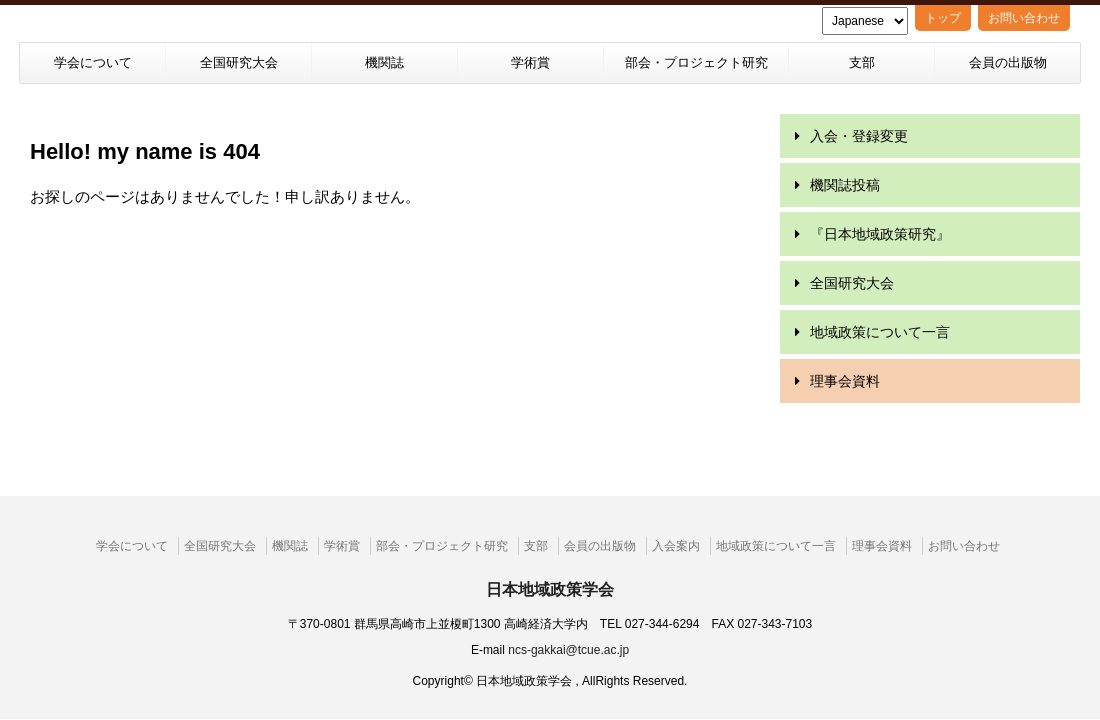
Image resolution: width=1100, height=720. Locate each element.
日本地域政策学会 (550, 551)
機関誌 (384, 62)
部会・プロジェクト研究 (696, 62)
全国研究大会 (239, 62)
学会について (93, 62)
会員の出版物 (1008, 62)
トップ (943, 18)
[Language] (865, 21)
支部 (862, 62)
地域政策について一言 (880, 332)
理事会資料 (845, 381)
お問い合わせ (1024, 18)
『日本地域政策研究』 (880, 234)
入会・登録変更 (859, 136)
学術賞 (530, 62)
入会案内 (676, 508)
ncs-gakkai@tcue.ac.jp (568, 612)
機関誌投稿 (845, 185)
